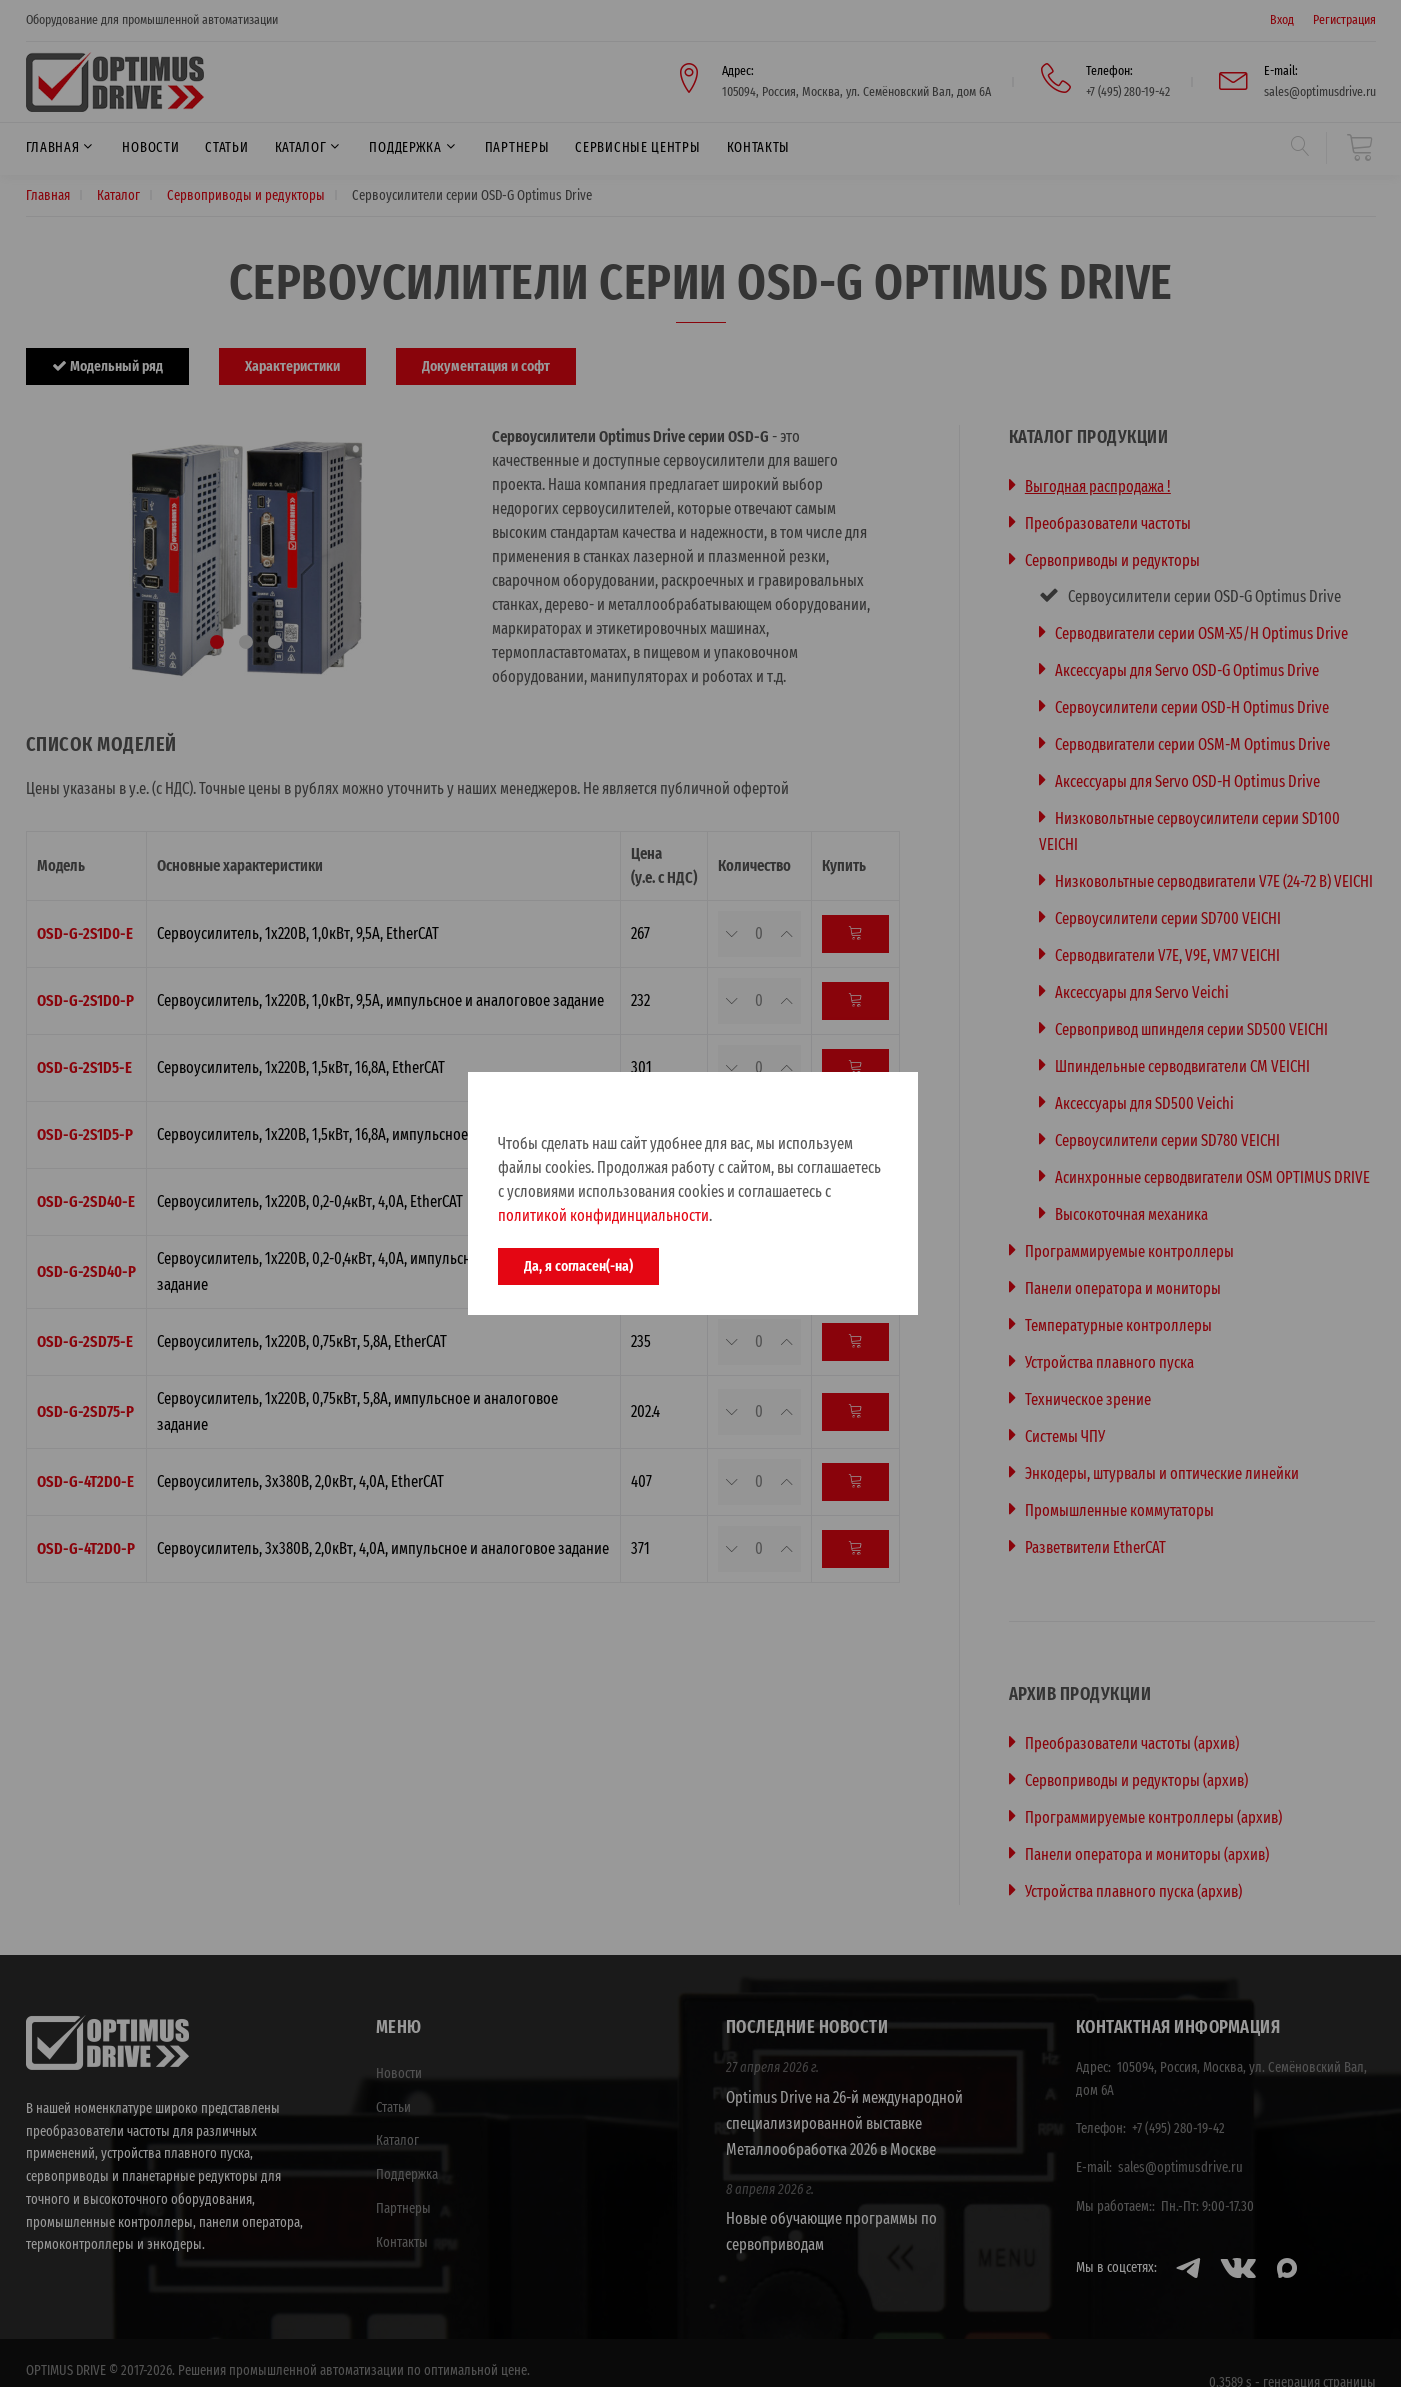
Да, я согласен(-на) (578, 1266)
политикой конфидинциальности (603, 1215)
